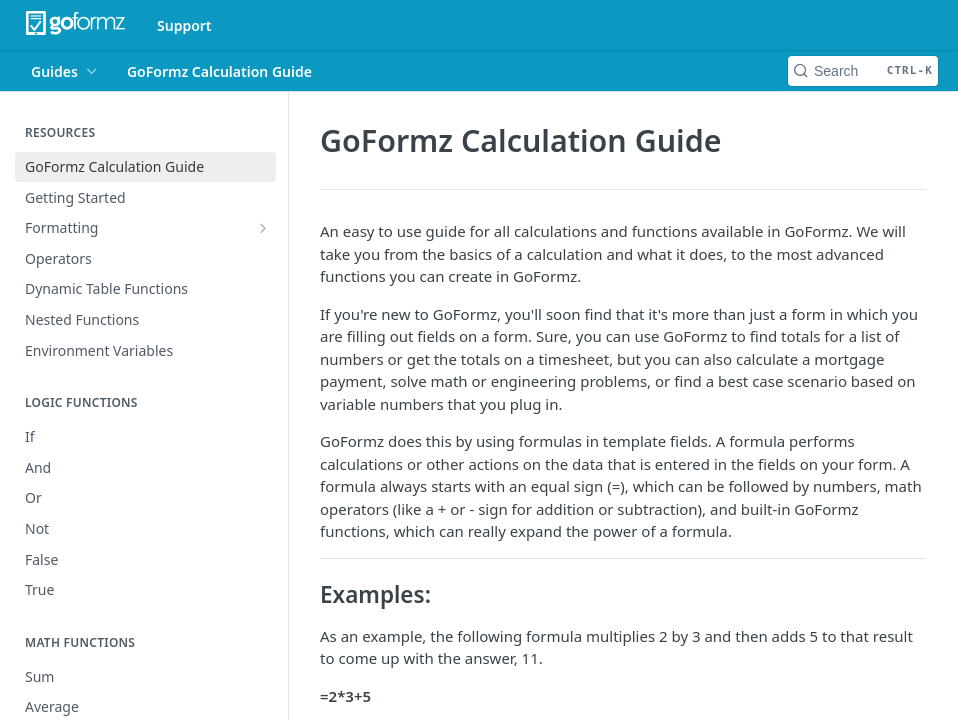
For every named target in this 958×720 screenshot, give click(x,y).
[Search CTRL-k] (863, 71)
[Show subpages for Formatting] (263, 228)
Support (184, 25)
